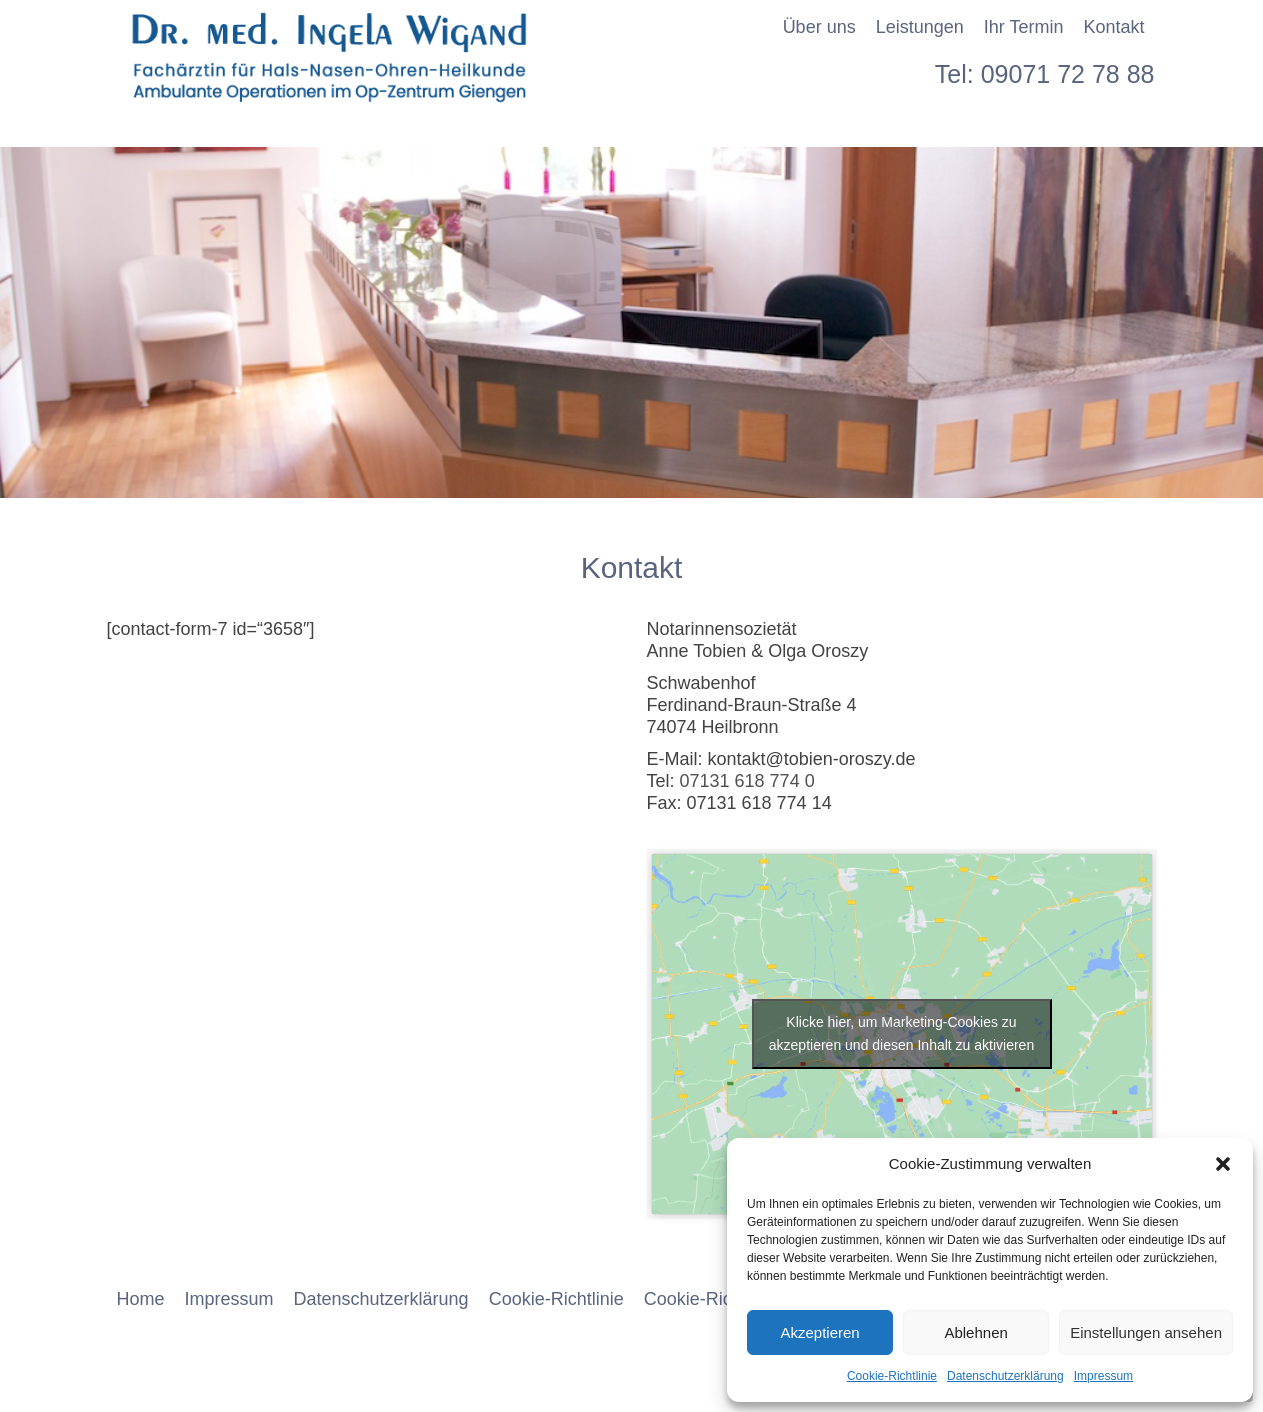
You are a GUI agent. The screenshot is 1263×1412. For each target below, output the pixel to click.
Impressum (1103, 1376)
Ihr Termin (1024, 27)
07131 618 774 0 (747, 781)
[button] (1223, 1164)
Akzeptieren (819, 1332)
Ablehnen (975, 1332)
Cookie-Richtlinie (892, 1376)
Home (141, 1299)
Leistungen (920, 27)
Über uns (819, 27)
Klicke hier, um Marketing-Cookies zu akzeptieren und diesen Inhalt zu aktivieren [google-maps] (901, 1033)
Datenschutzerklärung (1005, 1376)
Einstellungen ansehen (1146, 1332)
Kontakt (1113, 27)
